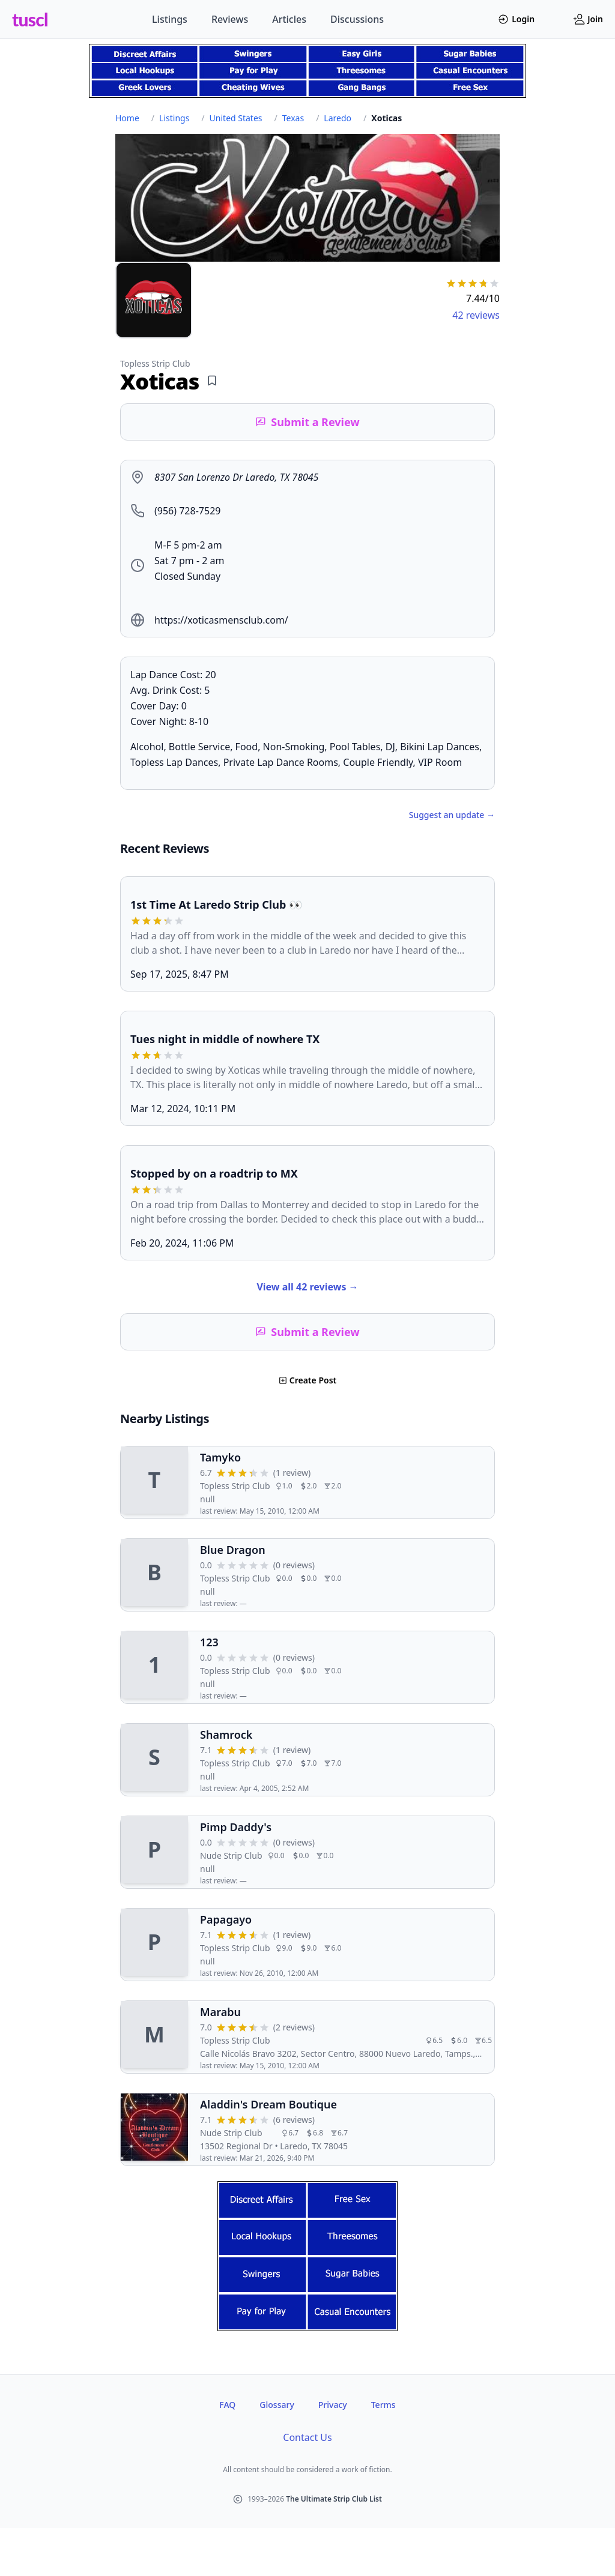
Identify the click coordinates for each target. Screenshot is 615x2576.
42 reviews (476, 315)
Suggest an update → (452, 814)
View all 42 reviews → (307, 1286)
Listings (169, 19)
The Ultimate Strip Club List (334, 2499)
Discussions (357, 19)
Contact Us (307, 2437)
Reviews (229, 19)
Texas (293, 118)
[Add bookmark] (212, 380)
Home (127, 118)
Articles (289, 19)
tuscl (30, 19)
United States (236, 118)
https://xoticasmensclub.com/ (221, 620)
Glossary (276, 2404)
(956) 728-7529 (187, 510)
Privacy (332, 2404)
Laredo (337, 118)
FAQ (227, 2404)
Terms (383, 2404)
